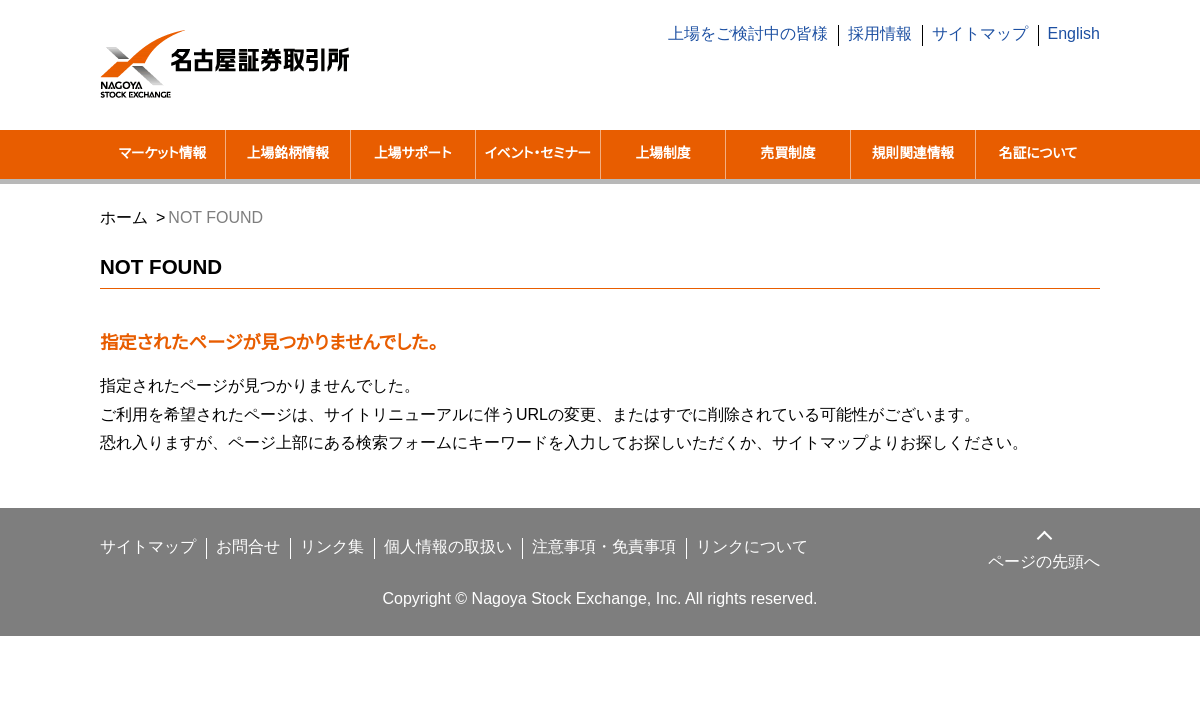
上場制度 (663, 154)
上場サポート (412, 154)
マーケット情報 (162, 154)
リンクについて (714, 572)
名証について (1038, 154)
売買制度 (788, 154)
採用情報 (892, 34)
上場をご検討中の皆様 (762, 34)
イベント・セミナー (537, 166)
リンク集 (313, 572)
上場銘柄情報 (288, 154)
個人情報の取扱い (425, 572)
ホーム (123, 242)
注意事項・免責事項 (576, 572)
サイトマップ (985, 34)
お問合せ (234, 572)
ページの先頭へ (1045, 587)
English (1073, 34)
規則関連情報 (913, 154)
